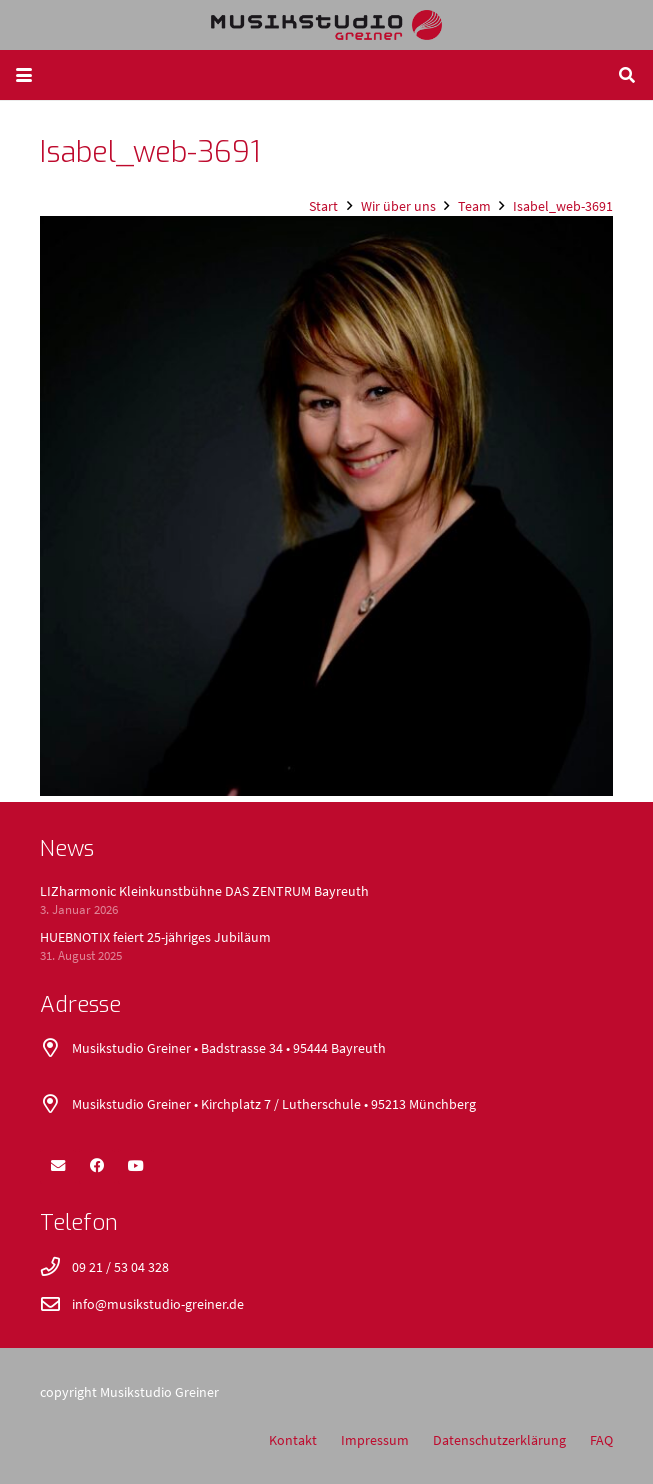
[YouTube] (136, 1166)
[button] (24, 75)
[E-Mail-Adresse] (58, 1166)
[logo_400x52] (326, 25)
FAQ (601, 1440)
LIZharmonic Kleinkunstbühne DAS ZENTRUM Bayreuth (204, 891)
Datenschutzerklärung (499, 1440)
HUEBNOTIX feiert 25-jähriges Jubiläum (155, 937)
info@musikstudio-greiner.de (158, 1304)
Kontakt (293, 1440)
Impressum (375, 1440)
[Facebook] (97, 1166)
